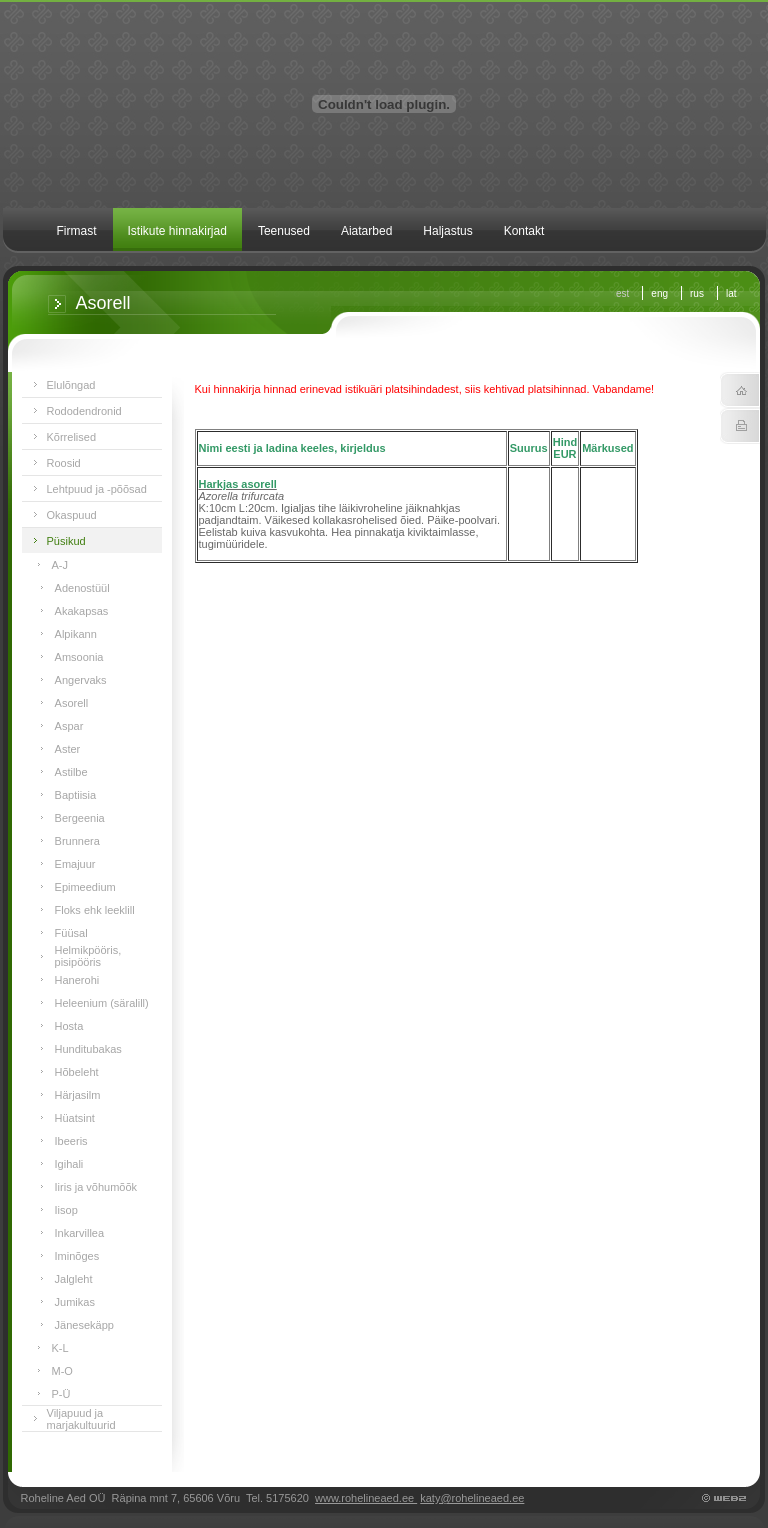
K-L (60, 1348)
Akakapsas (82, 611)
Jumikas (75, 1302)
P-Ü (61, 1394)
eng (659, 293)
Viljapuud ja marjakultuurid (81, 1419)
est (622, 293)
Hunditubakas (88, 1049)
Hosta (69, 1026)
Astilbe (71, 772)
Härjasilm (78, 1095)
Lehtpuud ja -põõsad (97, 489)
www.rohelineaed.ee (366, 1498)
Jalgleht (74, 1279)
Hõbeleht (77, 1072)
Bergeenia (80, 818)
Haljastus (447, 231)
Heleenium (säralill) (102, 1003)
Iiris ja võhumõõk (96, 1187)
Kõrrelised (72, 437)
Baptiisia (76, 795)
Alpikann (76, 634)
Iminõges (77, 1256)
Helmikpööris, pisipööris (88, 956)
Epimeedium (85, 887)
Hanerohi (77, 980)
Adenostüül (82, 588)
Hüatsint (75, 1118)
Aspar (69, 726)
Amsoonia (79, 657)
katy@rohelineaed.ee (472, 1498)
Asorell (72, 703)
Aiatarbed (366, 231)
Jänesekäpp (84, 1325)
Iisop (66, 1210)
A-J (60, 565)
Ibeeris (71, 1141)
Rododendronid (84, 411)
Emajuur (75, 864)
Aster (68, 749)
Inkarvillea (80, 1233)
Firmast (77, 231)
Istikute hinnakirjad (177, 231)
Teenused (284, 231)
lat (731, 293)
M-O (62, 1371)
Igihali (69, 1164)
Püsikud (66, 541)
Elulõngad (71, 385)
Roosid (64, 463)
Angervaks (81, 680)
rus (697, 293)
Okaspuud (72, 515)
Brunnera (77, 841)
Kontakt (524, 231)
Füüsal (71, 933)
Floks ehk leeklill (95, 910)
